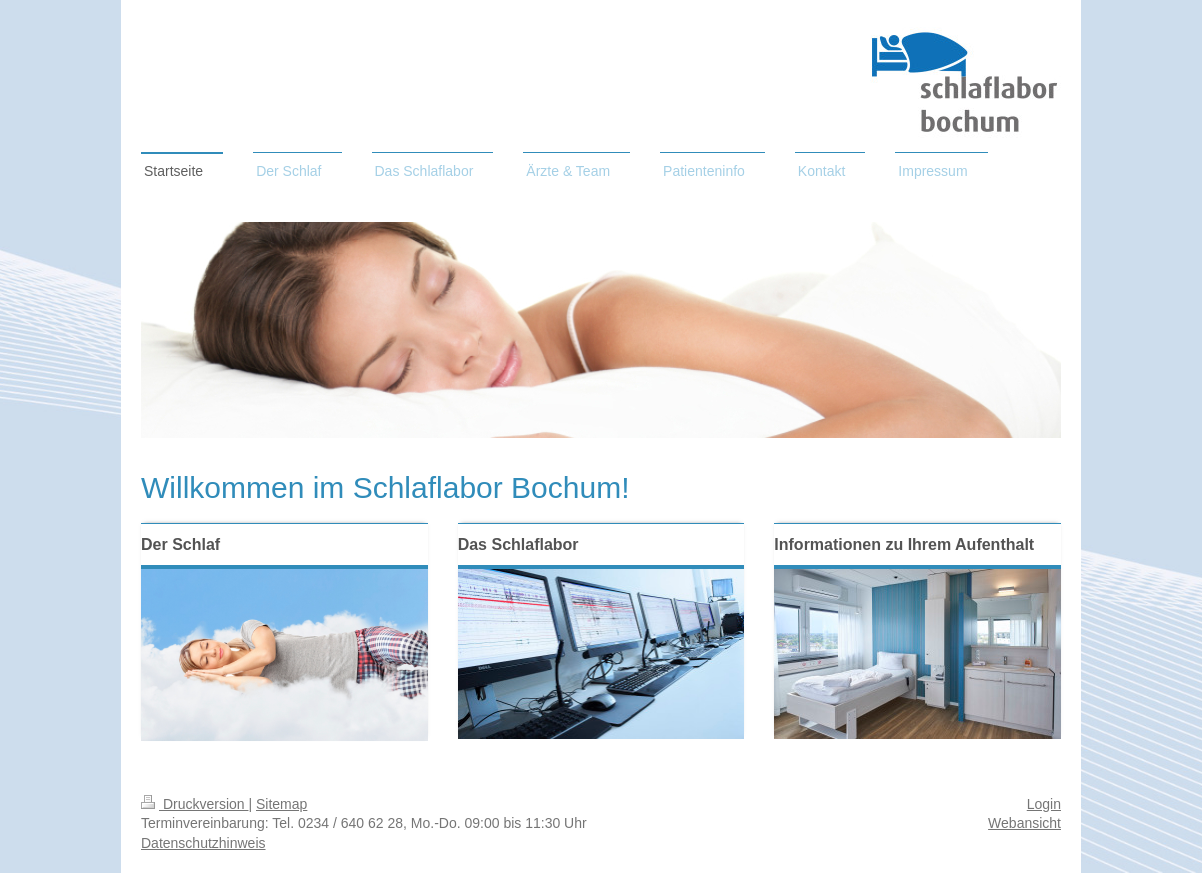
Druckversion (194, 804)
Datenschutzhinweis (203, 843)
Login (1044, 804)
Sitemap (281, 804)
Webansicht (1024, 823)
